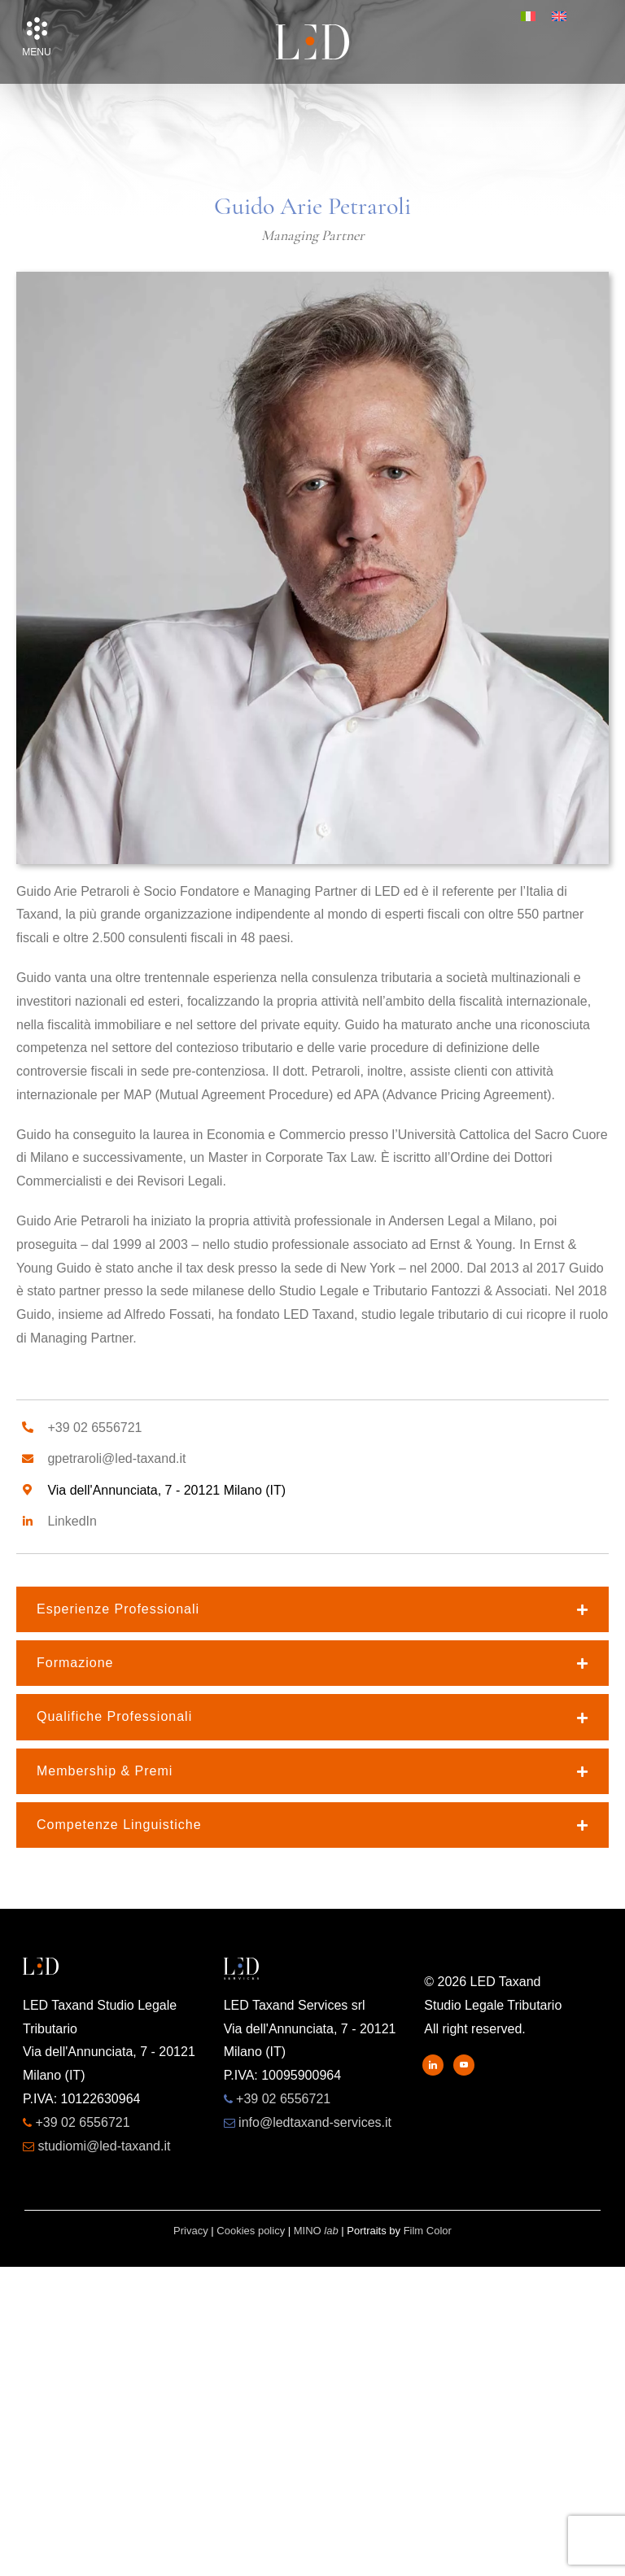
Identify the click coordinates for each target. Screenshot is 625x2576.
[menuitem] (528, 16)
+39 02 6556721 (94, 1427)
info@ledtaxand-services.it (314, 2122)
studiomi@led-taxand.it (103, 2146)
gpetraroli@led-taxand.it (116, 1458)
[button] (36, 28)
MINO (316, 2231)
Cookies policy (250, 2231)
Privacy (190, 2231)
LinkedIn (72, 1521)
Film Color (428, 2231)
